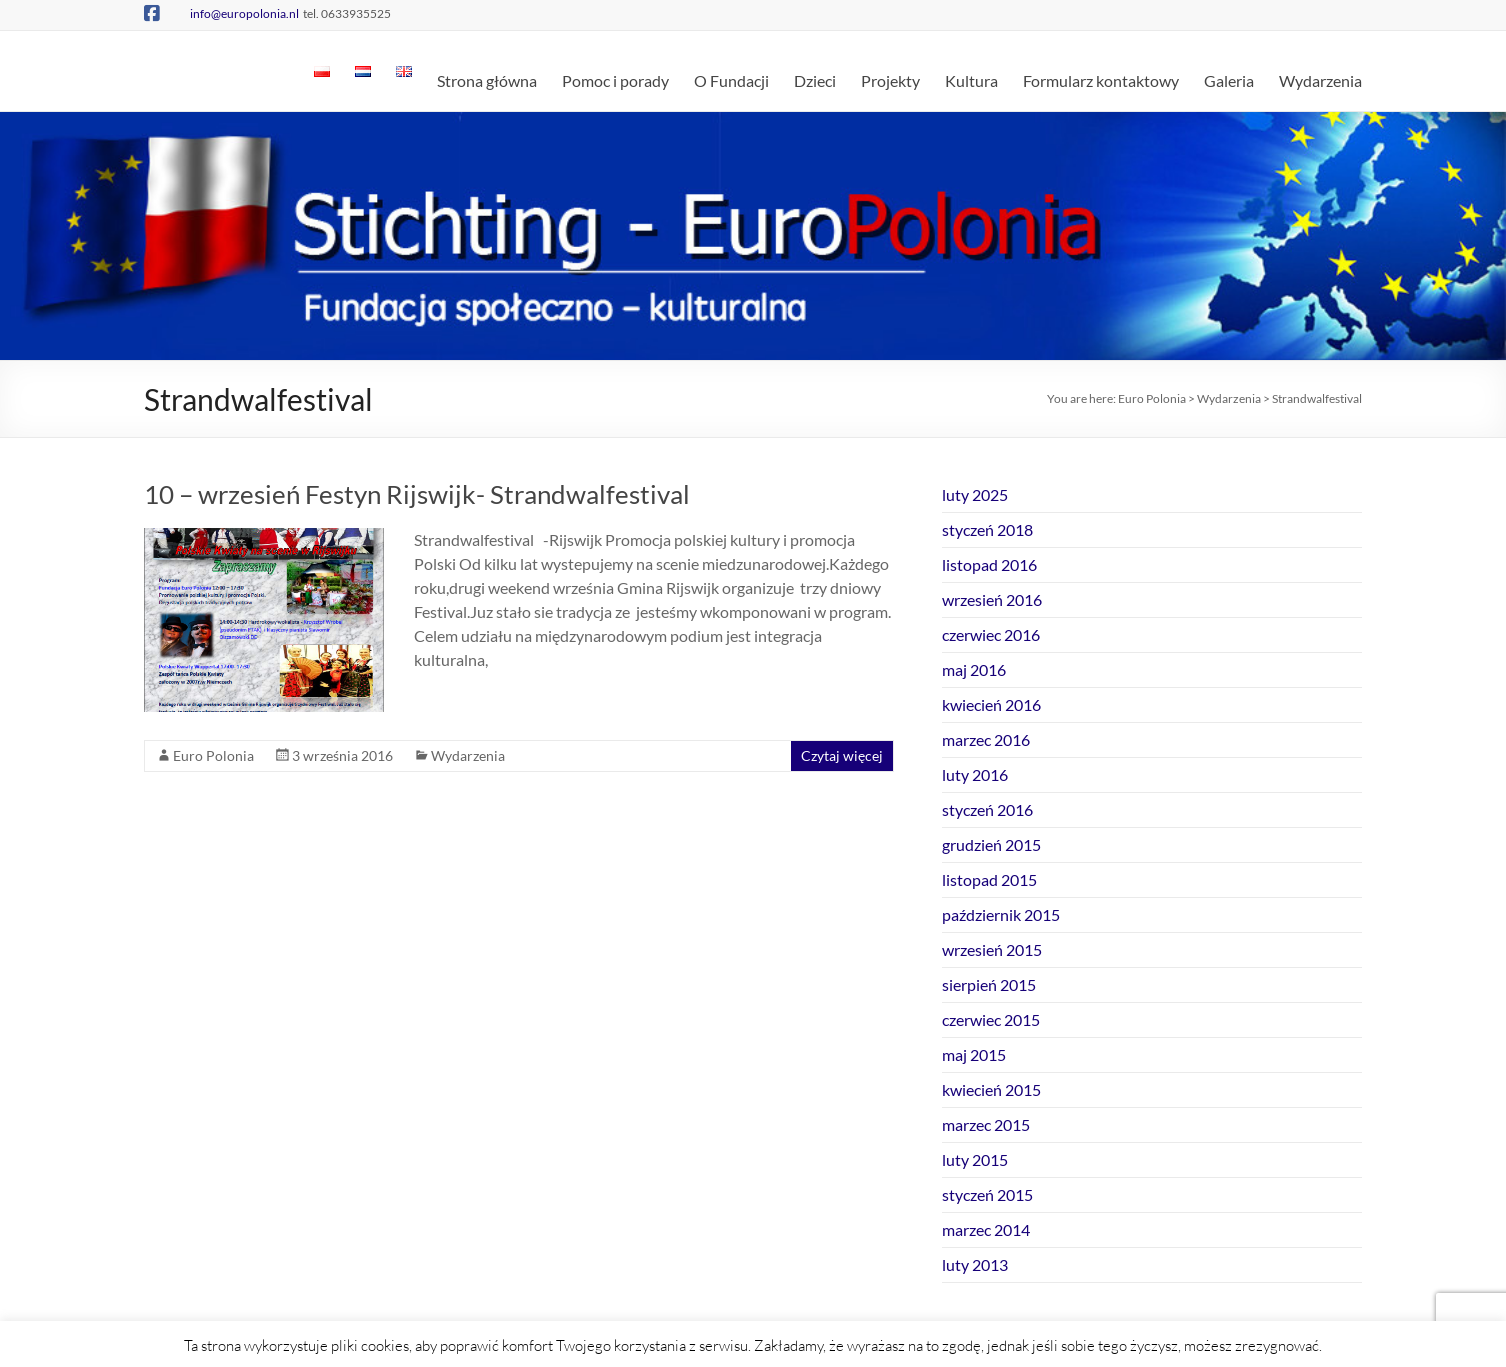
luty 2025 (975, 494)
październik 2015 (1001, 914)
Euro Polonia (213, 755)
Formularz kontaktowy (1101, 80)
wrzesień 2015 (992, 949)
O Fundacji (731, 80)
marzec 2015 (986, 1124)
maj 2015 (974, 1054)
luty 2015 (975, 1159)
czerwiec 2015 (991, 1019)
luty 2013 (975, 1264)
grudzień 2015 (991, 844)
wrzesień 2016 (992, 599)
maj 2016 (974, 669)
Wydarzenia (1320, 80)
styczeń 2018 (987, 529)
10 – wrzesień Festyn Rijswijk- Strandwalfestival (417, 494)
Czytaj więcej (842, 755)
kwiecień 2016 (991, 704)
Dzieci (815, 80)
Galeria (1229, 80)
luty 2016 (975, 774)
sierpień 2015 (989, 984)
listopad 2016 (989, 564)
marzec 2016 (986, 739)
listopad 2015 (989, 879)
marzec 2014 (986, 1229)
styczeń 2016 (987, 809)
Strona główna (487, 80)
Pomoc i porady (615, 80)
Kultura (971, 80)
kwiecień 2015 (991, 1089)
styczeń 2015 (987, 1194)
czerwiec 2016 (991, 634)
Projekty (890, 80)
